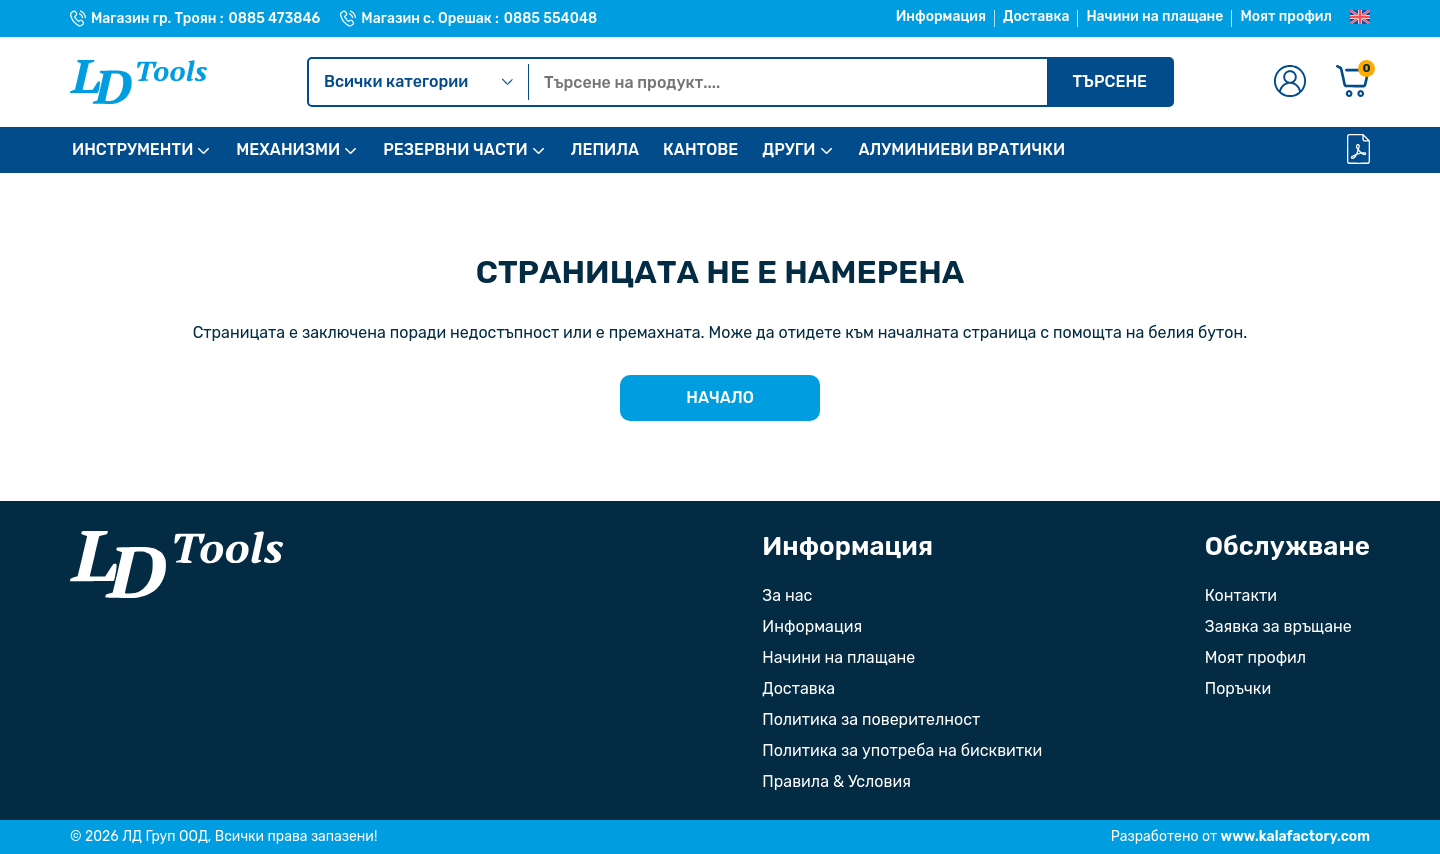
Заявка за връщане (1278, 626)
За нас (787, 595)
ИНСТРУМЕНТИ (132, 149)
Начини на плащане (1154, 16)
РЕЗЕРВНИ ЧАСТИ (455, 149)
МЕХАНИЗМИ (288, 149)
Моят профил (1286, 16)
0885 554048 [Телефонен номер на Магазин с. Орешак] (550, 19)
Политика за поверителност (871, 719)
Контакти (1241, 595)
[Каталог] (1358, 150)
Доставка (1036, 16)
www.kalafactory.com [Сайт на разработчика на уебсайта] (1295, 836)
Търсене (1109, 81)
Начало (720, 397)
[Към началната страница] (176, 564)
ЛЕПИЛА (605, 149)
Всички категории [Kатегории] (418, 81)
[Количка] (1353, 82)
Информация (941, 16)
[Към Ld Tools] (138, 82)
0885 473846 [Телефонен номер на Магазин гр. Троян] (275, 19)
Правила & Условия (836, 781)
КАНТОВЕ (700, 149)
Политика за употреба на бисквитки (902, 750)
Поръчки (1238, 688)
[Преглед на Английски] (1360, 18)
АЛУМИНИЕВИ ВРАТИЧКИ (962, 149)
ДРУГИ (788, 149)
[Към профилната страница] (1290, 82)
